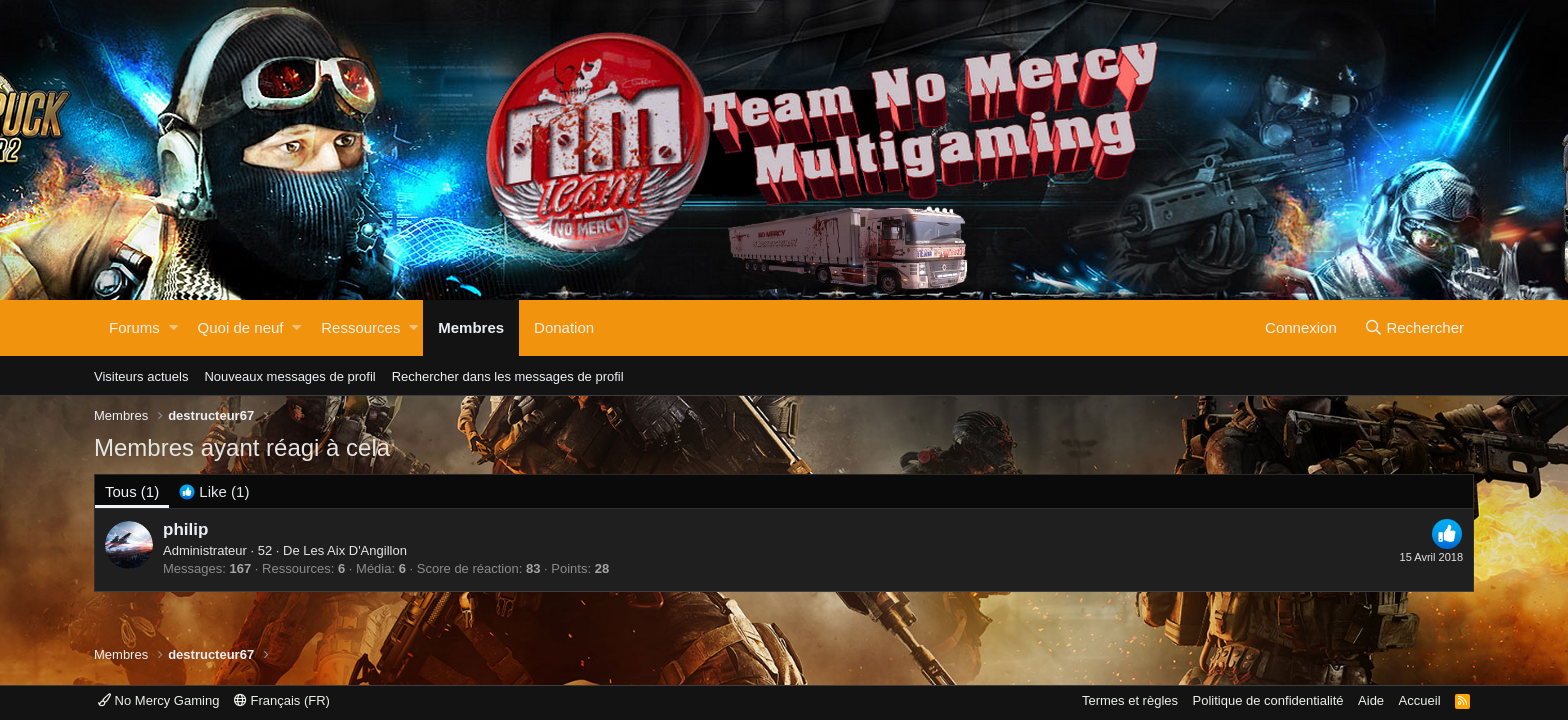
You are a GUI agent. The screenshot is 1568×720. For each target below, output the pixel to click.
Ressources (360, 327)
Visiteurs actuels (141, 376)
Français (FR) (282, 700)
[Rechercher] (1414, 328)
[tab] (214, 491)
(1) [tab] (132, 491)
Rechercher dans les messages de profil (508, 376)
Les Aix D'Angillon (355, 550)
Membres (471, 327)
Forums (134, 327)
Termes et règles (1130, 700)
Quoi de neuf (241, 327)
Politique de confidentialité (1268, 700)
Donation (564, 327)
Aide (1371, 700)
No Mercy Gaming (158, 700)
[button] (173, 328)
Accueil (1420, 700)
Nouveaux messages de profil (289, 376)
